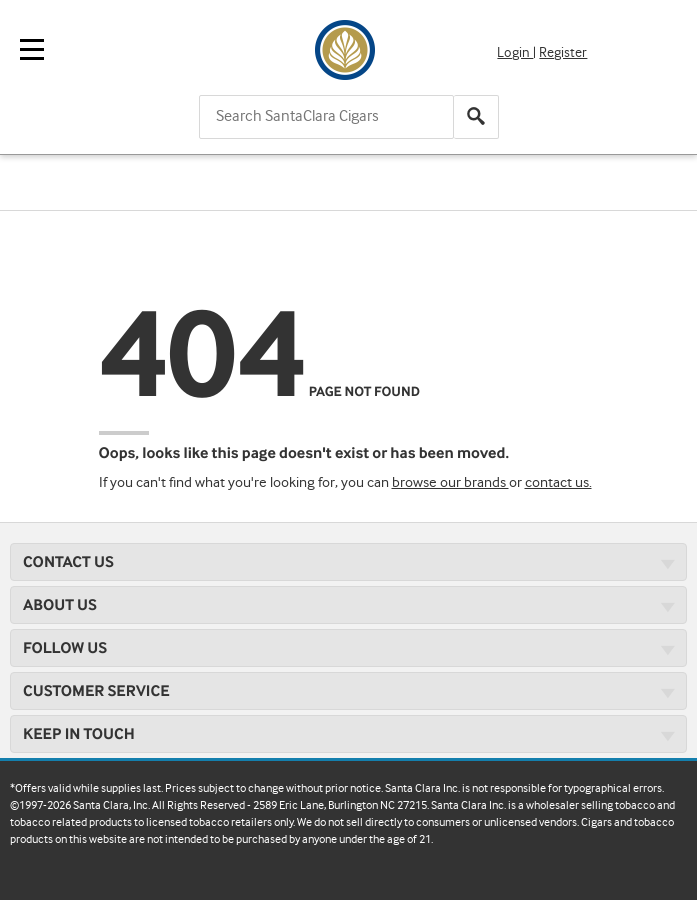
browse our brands (450, 483)
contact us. (558, 483)
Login (515, 53)
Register (563, 53)
